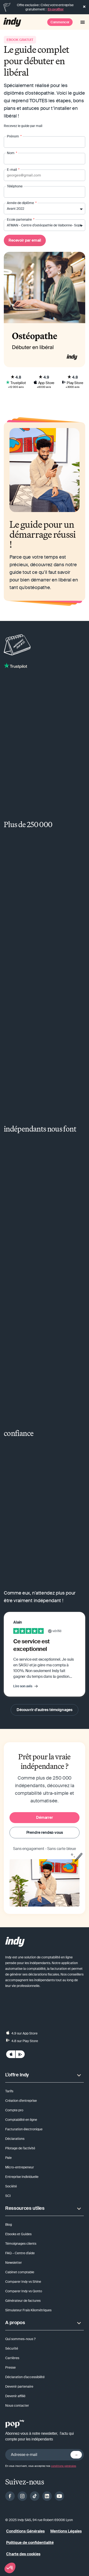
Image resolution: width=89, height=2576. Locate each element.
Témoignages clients (20, 2243)
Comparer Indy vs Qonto (23, 2291)
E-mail (12, 169)
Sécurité (11, 2348)
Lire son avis (22, 1686)
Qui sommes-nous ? (20, 2339)
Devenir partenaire (19, 2386)
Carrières (12, 2358)
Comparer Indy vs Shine (23, 2281)
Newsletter (13, 2262)
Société (11, 2186)
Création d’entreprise (21, 2100)
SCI (8, 2196)
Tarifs (9, 2091)
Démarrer (44, 1817)
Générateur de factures (23, 2300)
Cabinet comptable (19, 2272)
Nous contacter (17, 2405)
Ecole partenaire (20, 219)
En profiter (56, 9)
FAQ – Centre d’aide (20, 2253)
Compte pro (14, 2110)
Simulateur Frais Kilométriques (28, 2310)
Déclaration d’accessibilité (25, 2377)
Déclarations (14, 2139)
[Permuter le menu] (82, 22)
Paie (8, 2158)
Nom (11, 153)
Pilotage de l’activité (20, 2148)
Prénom (13, 136)
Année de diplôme (21, 203)
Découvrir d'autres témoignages (44, 1709)
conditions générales (63, 2466)
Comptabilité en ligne (21, 2119)
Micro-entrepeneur (19, 2167)
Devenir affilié (15, 2396)
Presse (10, 2367)
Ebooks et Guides (18, 2234)
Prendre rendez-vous (44, 1832)
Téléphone (15, 186)
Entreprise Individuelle (21, 2177)
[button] (10, 2568)
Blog (8, 2224)
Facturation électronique (23, 2129)
